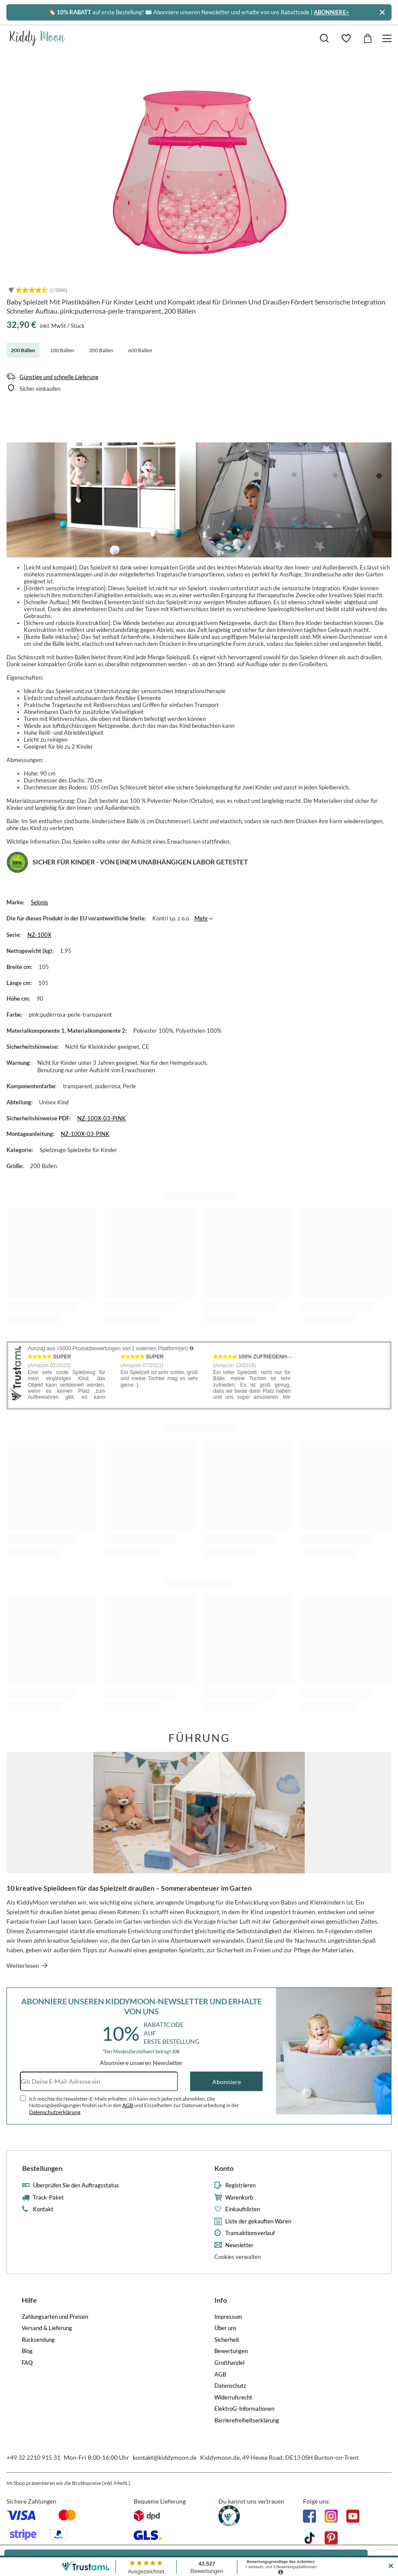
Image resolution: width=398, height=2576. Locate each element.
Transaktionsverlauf (250, 2233)
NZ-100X (39, 934)
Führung (199, 1737)
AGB (127, 2105)
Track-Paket (48, 2197)
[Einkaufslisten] (346, 38)
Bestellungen (42, 2168)
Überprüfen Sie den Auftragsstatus (76, 2185)
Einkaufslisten (242, 2209)
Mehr (201, 918)
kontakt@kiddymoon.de (165, 2457)
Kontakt (43, 2209)
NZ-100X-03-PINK (101, 1118)
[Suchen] (324, 38)
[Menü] (388, 38)
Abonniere (226, 2081)
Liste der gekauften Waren (258, 2221)
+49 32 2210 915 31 (33, 2457)
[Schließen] (382, 12)
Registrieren (240, 2185)
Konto (224, 2168)
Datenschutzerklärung (54, 2112)
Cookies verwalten (237, 2256)
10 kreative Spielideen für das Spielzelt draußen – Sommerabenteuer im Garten (129, 1888)
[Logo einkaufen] (38, 38)
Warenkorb (239, 2197)
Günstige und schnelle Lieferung (59, 376)
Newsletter (239, 2245)
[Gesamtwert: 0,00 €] (367, 38)
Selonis (39, 902)
